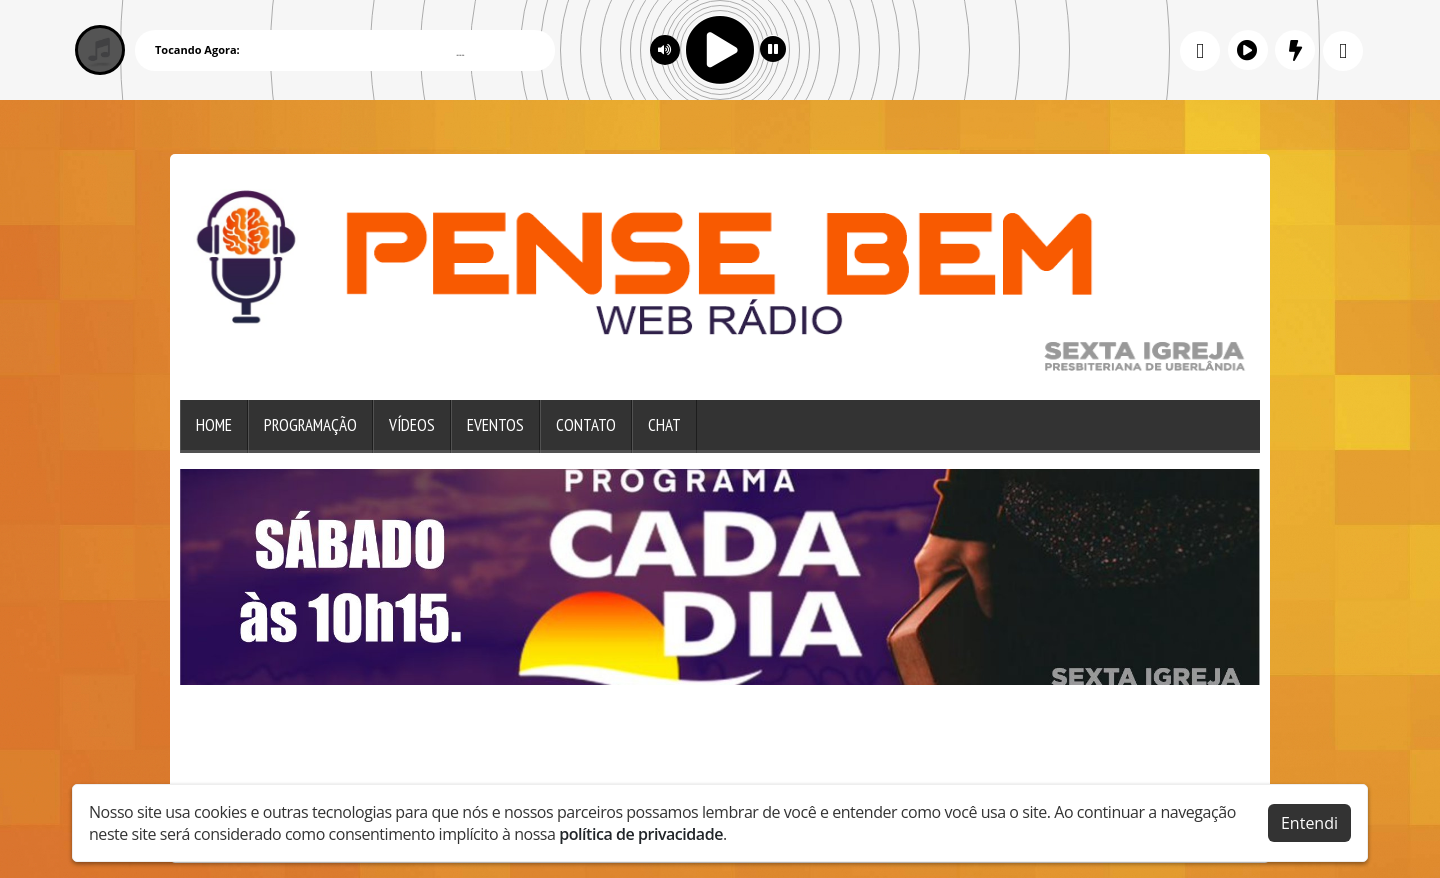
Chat (664, 425)
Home (214, 425)
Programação (310, 425)
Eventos (495, 425)
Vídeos (412, 425)
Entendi (1309, 823)
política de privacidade (641, 834)
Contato (586, 425)
